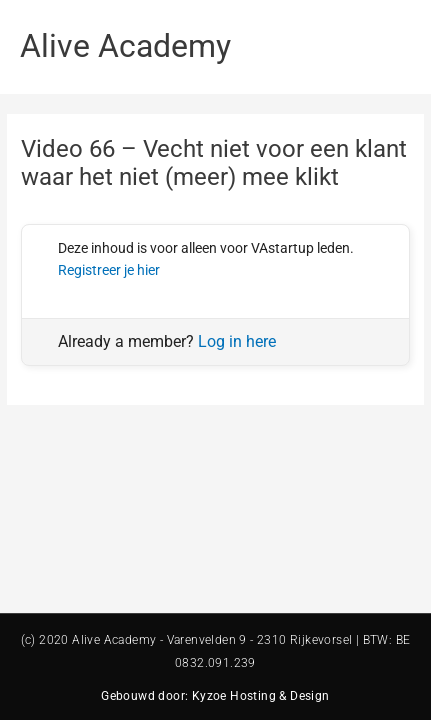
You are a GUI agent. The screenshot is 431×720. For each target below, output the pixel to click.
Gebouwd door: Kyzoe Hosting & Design (215, 696)
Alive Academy (125, 46)
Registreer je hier (109, 270)
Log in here (237, 341)
